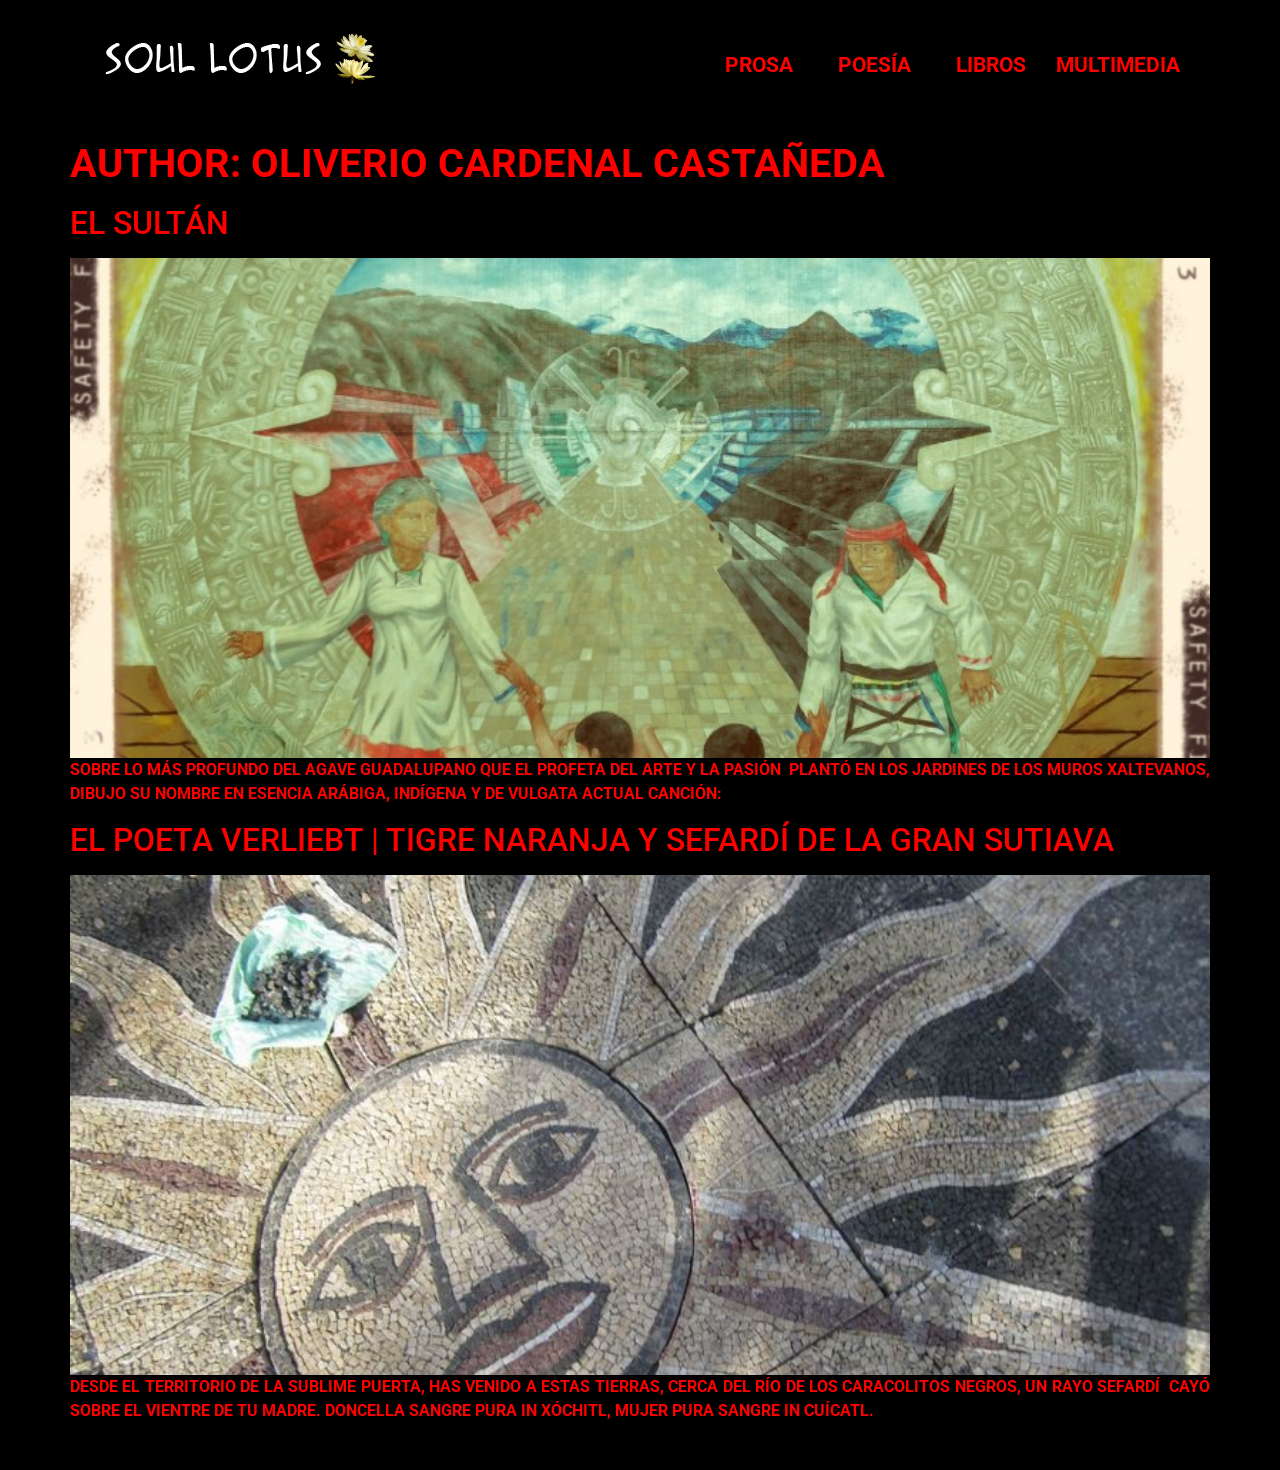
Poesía (874, 65)
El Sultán (149, 223)
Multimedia (1118, 65)
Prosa (759, 65)
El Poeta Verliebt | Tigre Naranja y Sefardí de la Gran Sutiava (592, 840)
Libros (991, 65)
